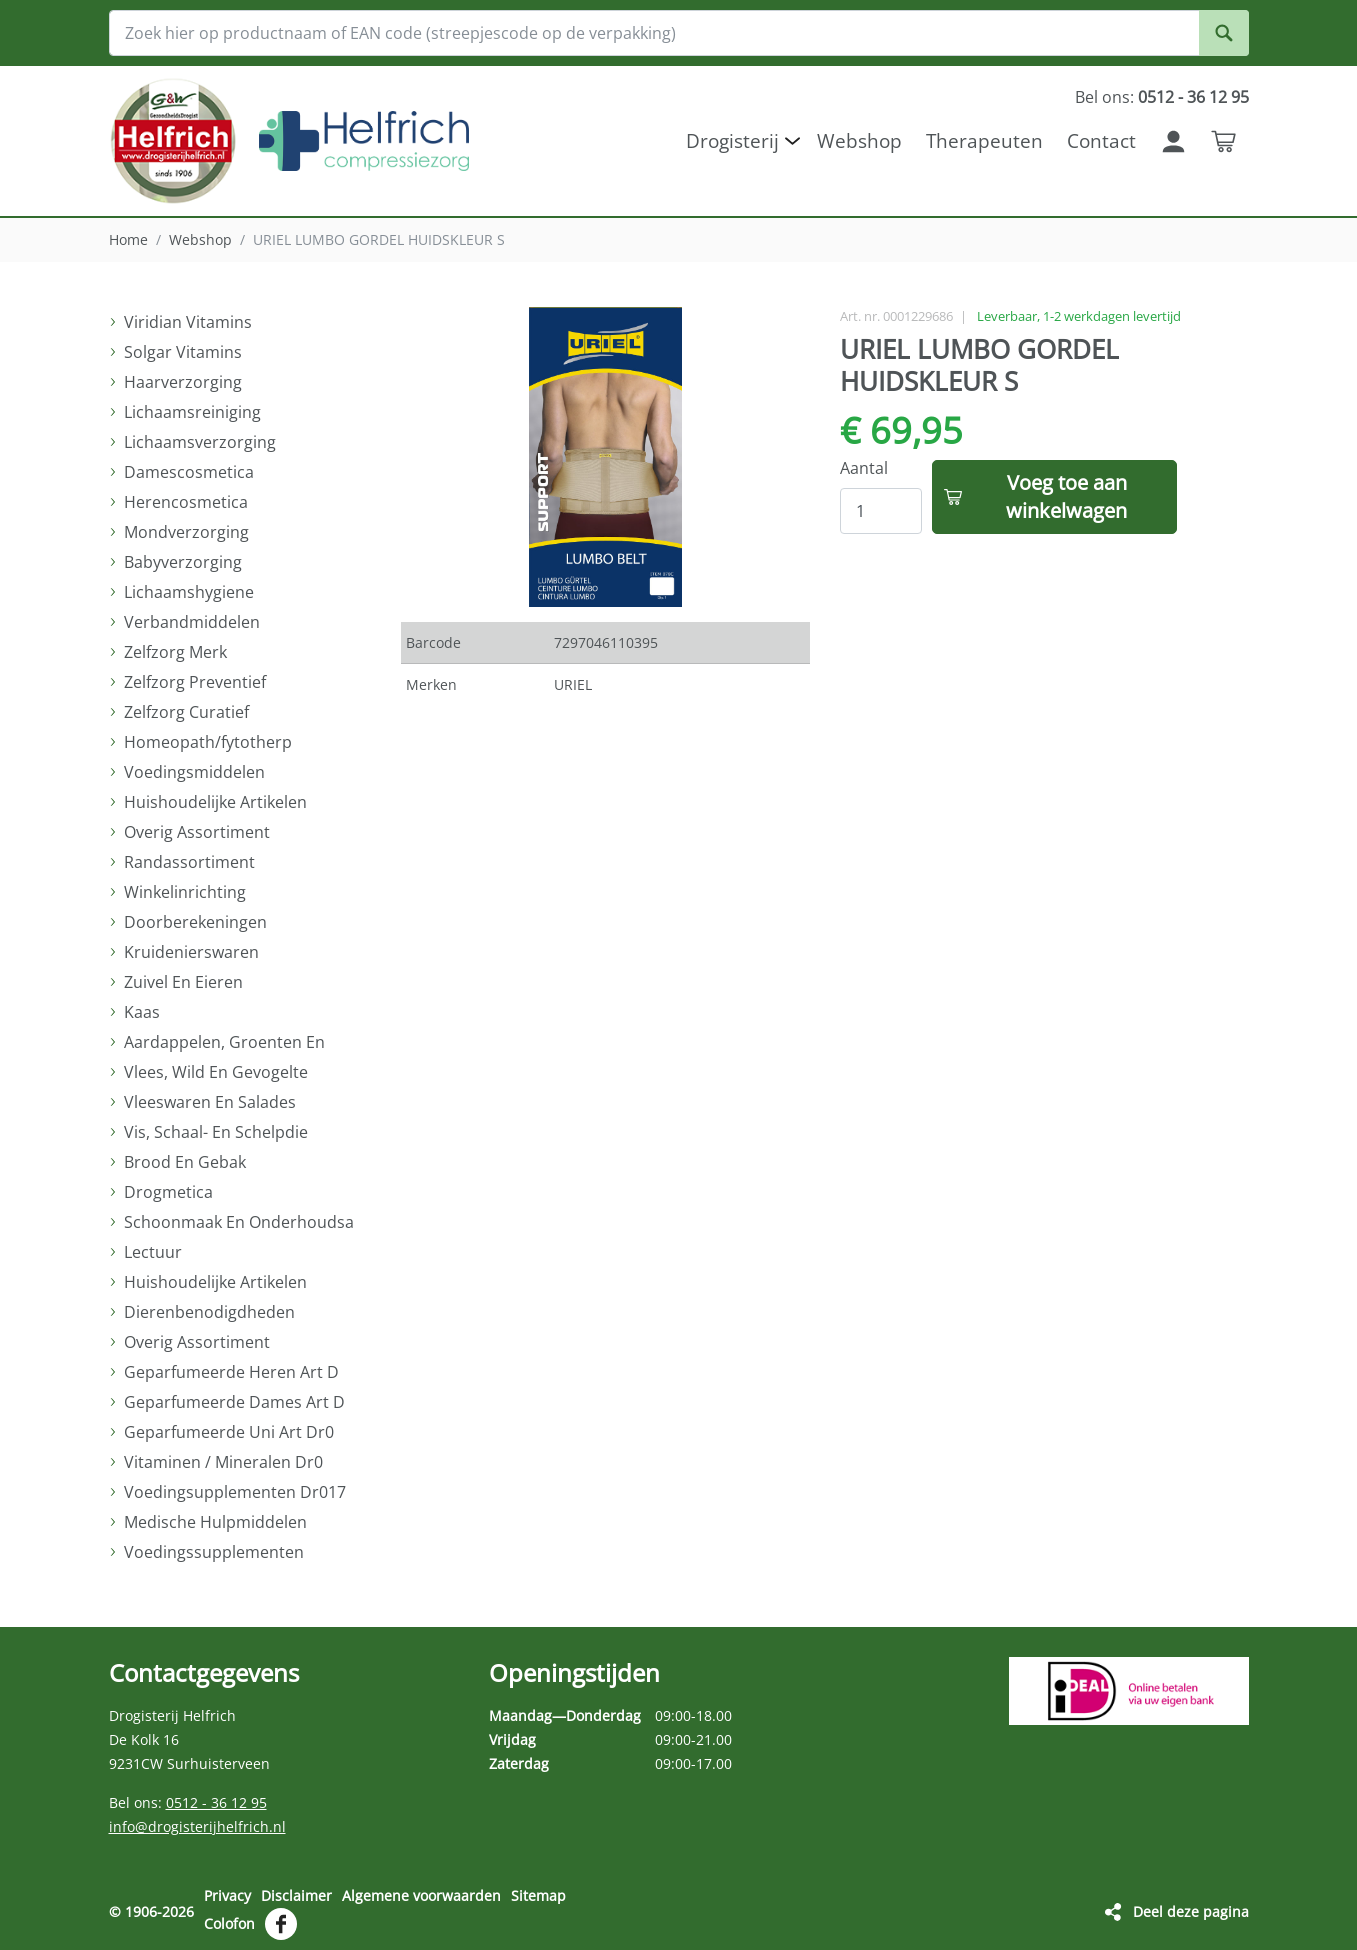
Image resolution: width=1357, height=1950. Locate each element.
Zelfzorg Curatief (186, 712)
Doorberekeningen (195, 922)
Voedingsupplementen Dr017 (235, 1492)
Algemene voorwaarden (421, 1895)
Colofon (229, 1923)
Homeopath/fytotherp (208, 742)
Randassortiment (189, 862)
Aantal (864, 468)
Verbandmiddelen (192, 622)
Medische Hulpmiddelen (215, 1522)
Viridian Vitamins (188, 322)
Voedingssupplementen (214, 1552)
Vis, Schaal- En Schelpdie (216, 1132)
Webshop (200, 239)
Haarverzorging (183, 382)
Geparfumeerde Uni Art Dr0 (229, 1432)
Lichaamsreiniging (192, 412)
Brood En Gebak (185, 1162)
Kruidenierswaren (191, 952)
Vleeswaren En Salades (210, 1102)
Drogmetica (168, 1192)
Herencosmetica (186, 502)
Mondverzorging (186, 532)
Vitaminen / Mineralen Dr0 (223, 1462)
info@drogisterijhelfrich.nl (197, 1826)
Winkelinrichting (185, 892)
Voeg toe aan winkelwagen (1066, 496)
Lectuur (153, 1252)
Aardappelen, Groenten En (224, 1042)
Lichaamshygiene (189, 592)
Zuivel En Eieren (183, 982)
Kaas (142, 1012)
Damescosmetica (189, 472)
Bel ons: (1162, 97)
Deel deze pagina (1191, 1911)
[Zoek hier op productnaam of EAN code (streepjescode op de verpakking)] (679, 33)
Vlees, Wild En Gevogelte (216, 1072)
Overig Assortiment (197, 832)
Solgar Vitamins (183, 352)
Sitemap (538, 1895)
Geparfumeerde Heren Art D (231, 1372)
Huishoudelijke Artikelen (215, 802)
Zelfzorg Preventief (195, 682)
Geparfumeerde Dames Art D (234, 1402)
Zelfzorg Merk (175, 652)
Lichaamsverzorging (200, 442)
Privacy (227, 1895)
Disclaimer (296, 1895)
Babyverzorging (183, 562)
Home (128, 239)
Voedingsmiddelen (194, 772)
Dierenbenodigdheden (209, 1312)
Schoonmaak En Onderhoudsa (239, 1222)
